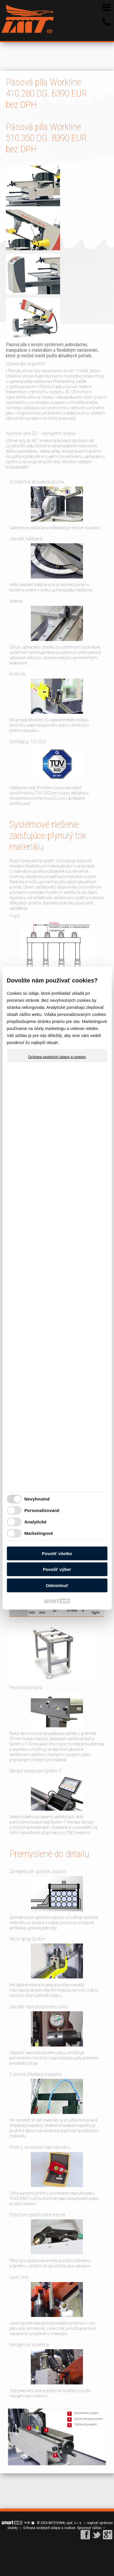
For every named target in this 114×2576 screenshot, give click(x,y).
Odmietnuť (57, 1585)
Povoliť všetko (57, 1553)
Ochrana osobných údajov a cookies (57, 1057)
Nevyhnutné (37, 1498)
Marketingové (38, 1533)
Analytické (35, 1521)
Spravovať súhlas (89, 2528)
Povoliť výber (57, 1569)
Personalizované (41, 1510)
